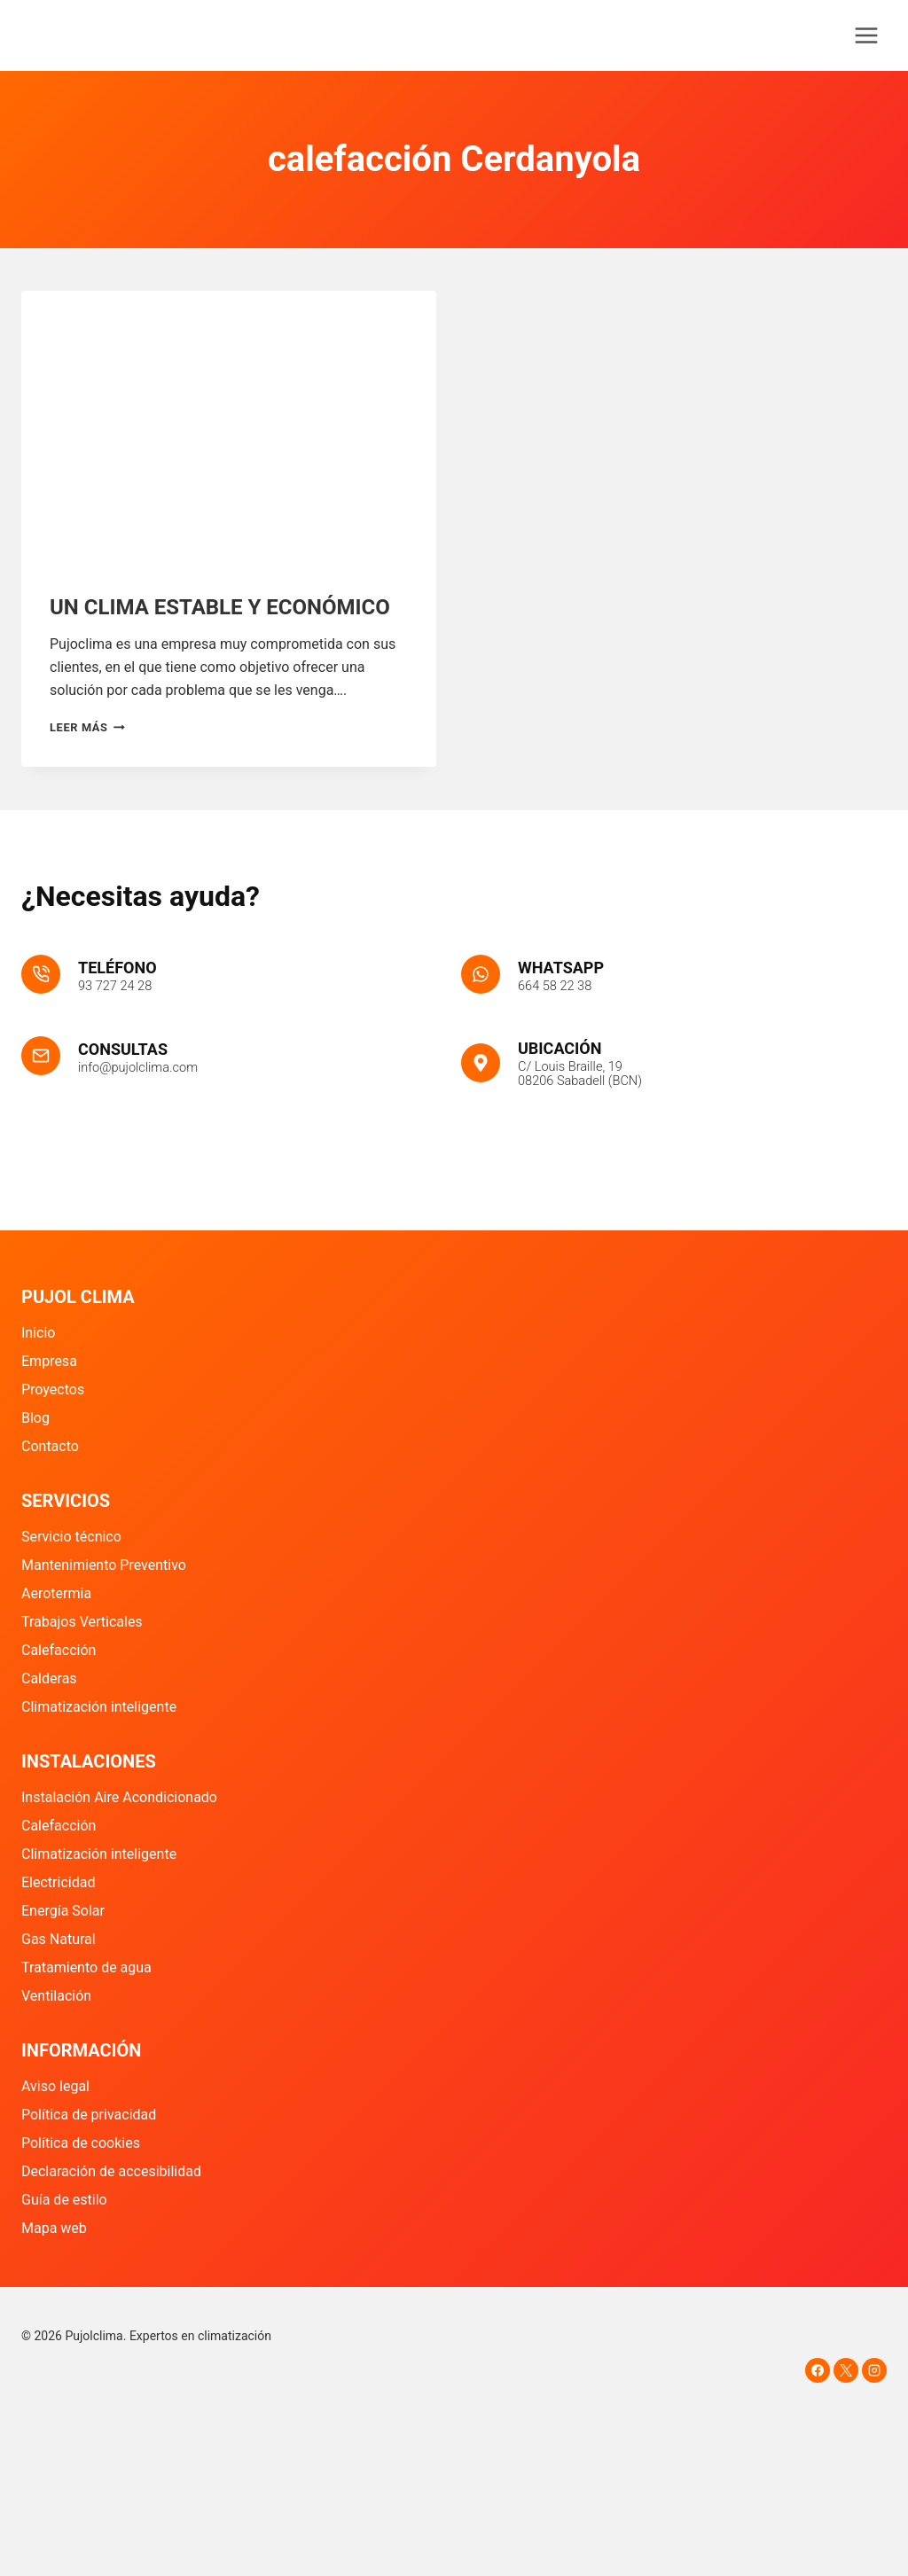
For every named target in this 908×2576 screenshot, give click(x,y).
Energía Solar (63, 1910)
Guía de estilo (64, 2199)
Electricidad (58, 1882)
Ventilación (56, 1995)
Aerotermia (56, 1593)
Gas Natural (58, 1939)
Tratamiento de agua (86, 1967)
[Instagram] (874, 2370)
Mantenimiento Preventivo (103, 1565)
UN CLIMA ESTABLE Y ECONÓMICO (220, 607)
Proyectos (52, 1389)
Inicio (38, 1332)
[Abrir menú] (866, 35)
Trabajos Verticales (82, 1621)
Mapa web (54, 2228)
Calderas (49, 1678)
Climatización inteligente (98, 1706)
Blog (35, 1417)
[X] (846, 2370)
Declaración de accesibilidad (111, 2171)
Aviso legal (55, 2086)
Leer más (87, 727)
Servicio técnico (71, 1536)
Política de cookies (80, 2143)
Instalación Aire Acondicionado (119, 1797)
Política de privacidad (88, 2114)
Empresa (49, 1361)
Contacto (50, 1446)
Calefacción (58, 1650)
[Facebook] (817, 2370)
